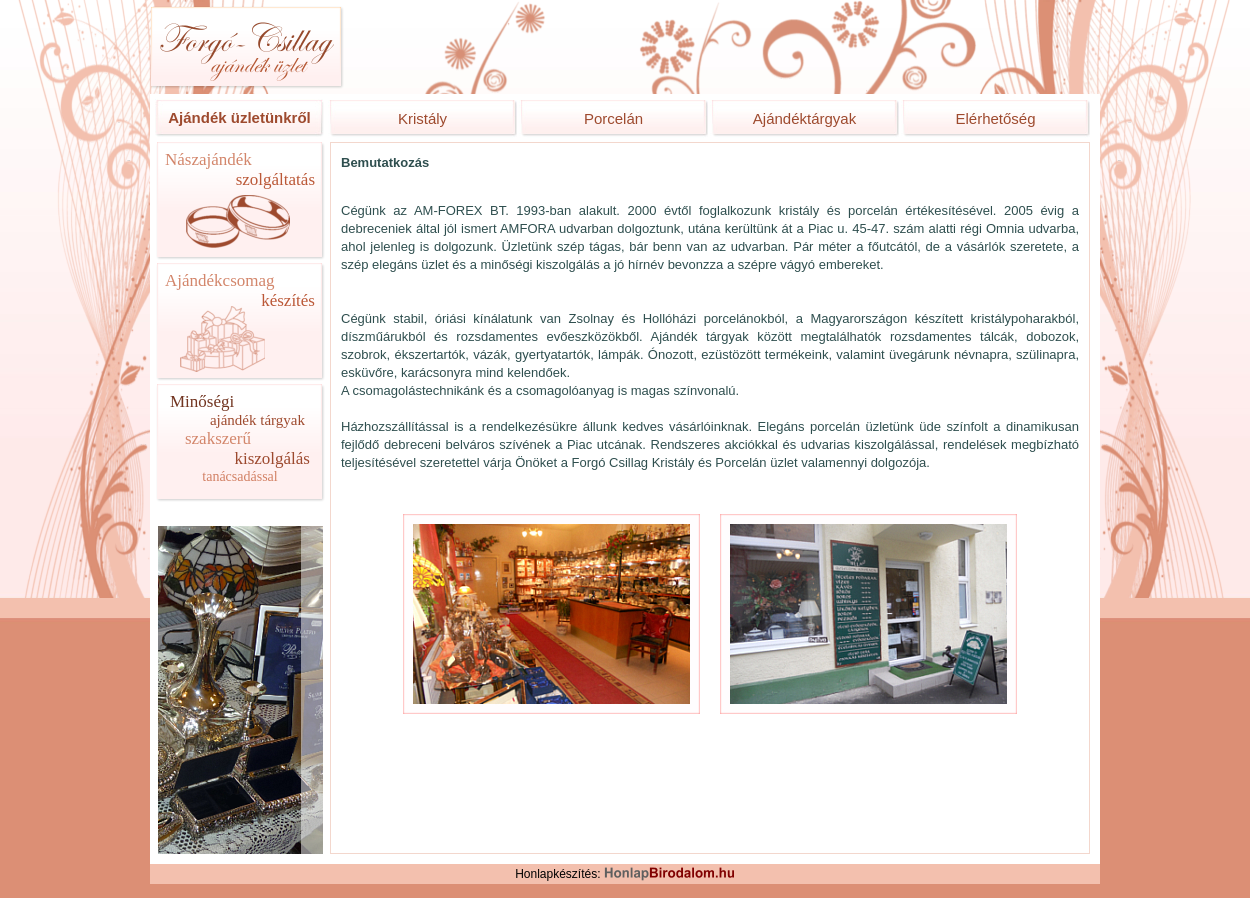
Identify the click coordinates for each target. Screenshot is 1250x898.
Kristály (422, 118)
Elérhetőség (995, 118)
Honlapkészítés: (625, 874)
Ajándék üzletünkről (239, 117)
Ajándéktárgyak (804, 118)
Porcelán (613, 118)
